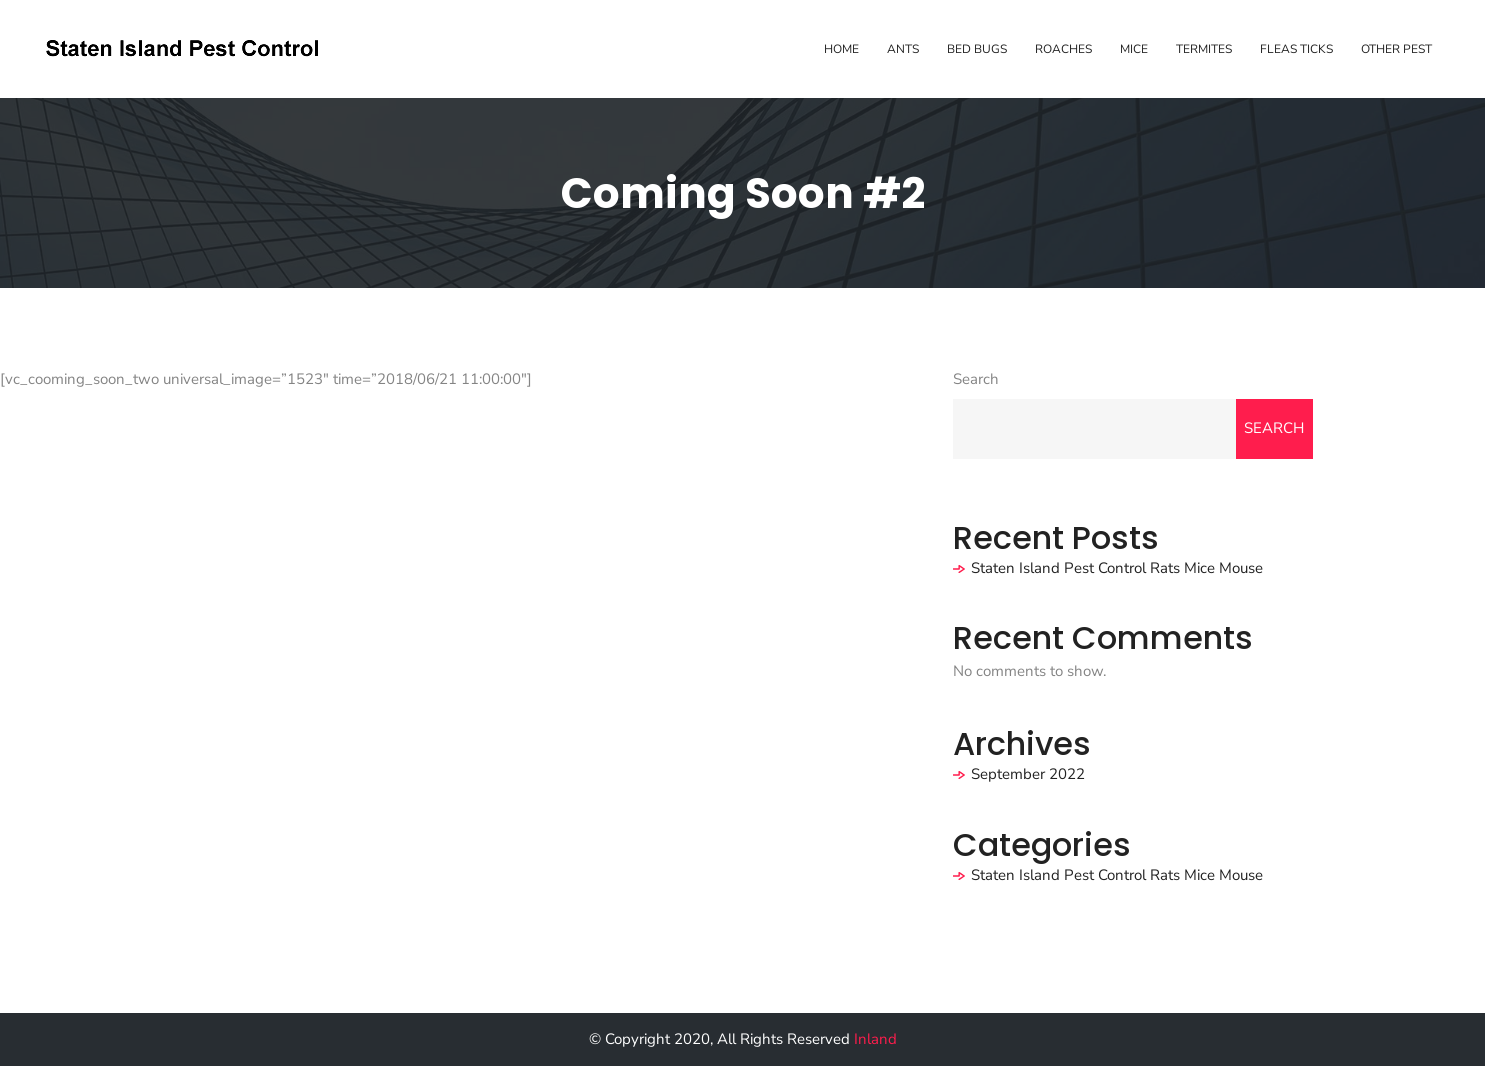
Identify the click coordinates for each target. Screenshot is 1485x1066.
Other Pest (1396, 49)
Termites (1204, 49)
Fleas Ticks (1296, 49)
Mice (1134, 49)
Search (976, 379)
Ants (903, 49)
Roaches (1063, 49)
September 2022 (1028, 774)
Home (841, 49)
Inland (875, 1039)
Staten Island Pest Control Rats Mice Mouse (1117, 568)
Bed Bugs (977, 49)
